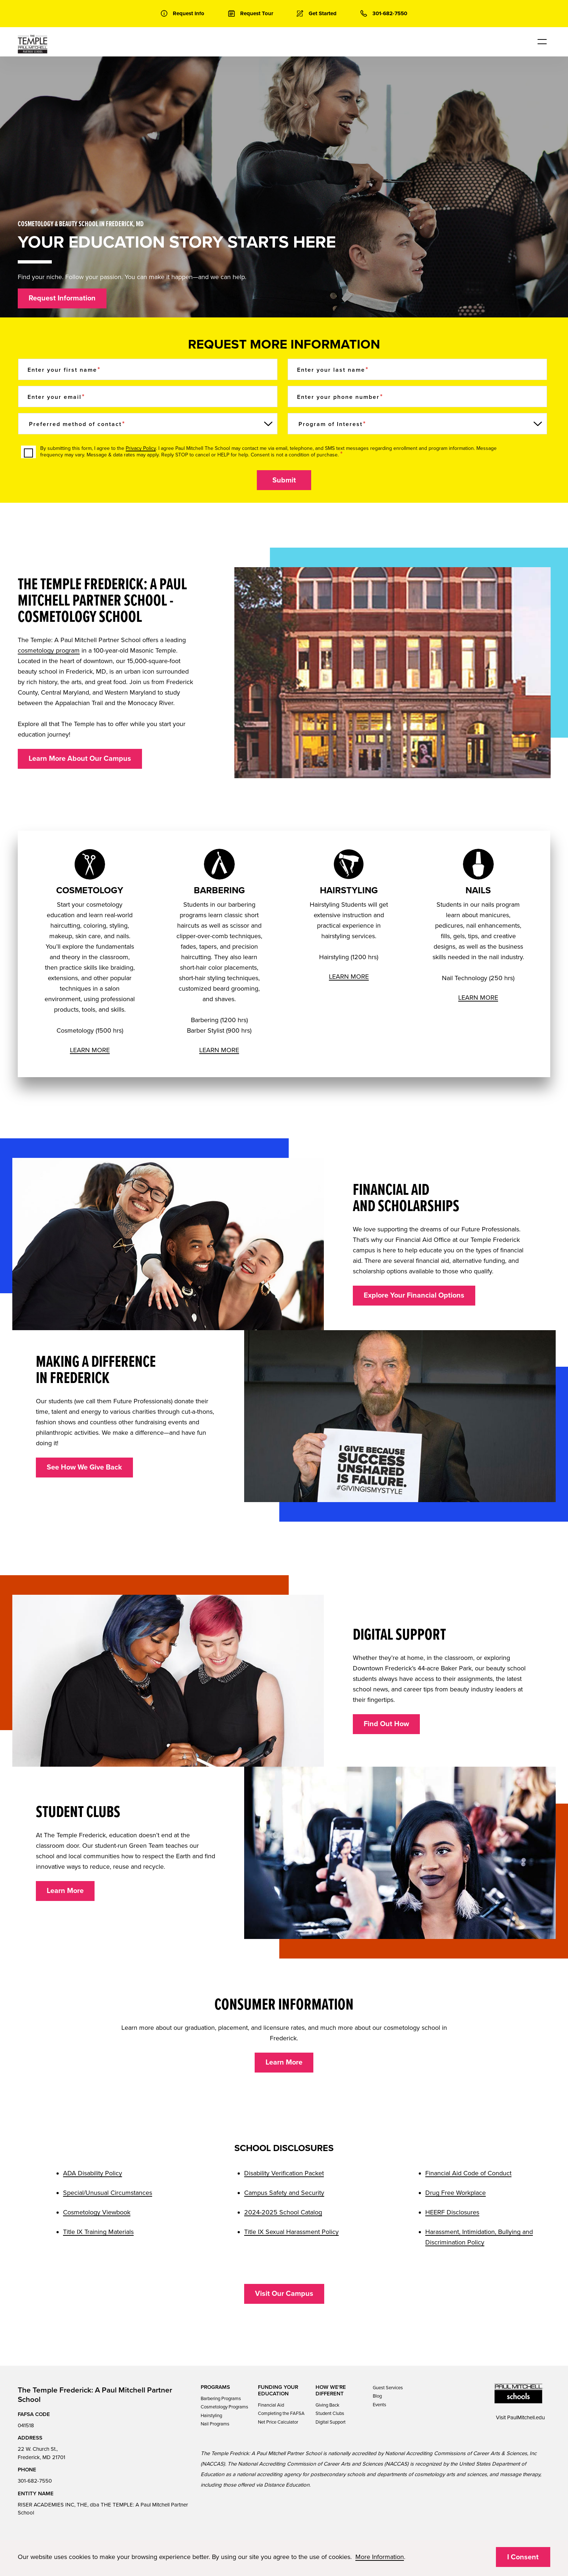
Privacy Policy (141, 448)
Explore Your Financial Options (414, 1295)
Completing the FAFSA (281, 2413)
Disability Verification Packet (284, 2173)
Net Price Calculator (278, 2422)
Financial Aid (271, 2405)
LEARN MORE (90, 1050)
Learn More (65, 1890)
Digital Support (331, 2422)
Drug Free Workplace (455, 2193)
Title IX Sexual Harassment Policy (291, 2232)
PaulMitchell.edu (526, 2417)
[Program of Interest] (417, 423)
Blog (377, 2396)
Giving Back (327, 2405)
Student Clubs (330, 2413)
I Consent (523, 2557)
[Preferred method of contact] (147, 423)
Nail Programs (215, 2424)
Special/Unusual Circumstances (107, 2193)
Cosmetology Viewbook (96, 2212)
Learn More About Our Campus (80, 758)
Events (379, 2405)
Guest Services (388, 2388)
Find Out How (386, 1724)
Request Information (62, 298)
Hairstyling (211, 2416)
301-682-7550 (35, 2481)
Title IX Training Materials (98, 2232)
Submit (284, 480)
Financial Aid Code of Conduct (468, 2173)
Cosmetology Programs (224, 2407)
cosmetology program (49, 650)
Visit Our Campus (284, 2293)
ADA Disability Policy (92, 2173)
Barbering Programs (221, 2399)
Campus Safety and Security (284, 2193)
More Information (379, 2557)
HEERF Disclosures (452, 2212)
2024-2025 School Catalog (283, 2212)
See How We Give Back (84, 1467)
